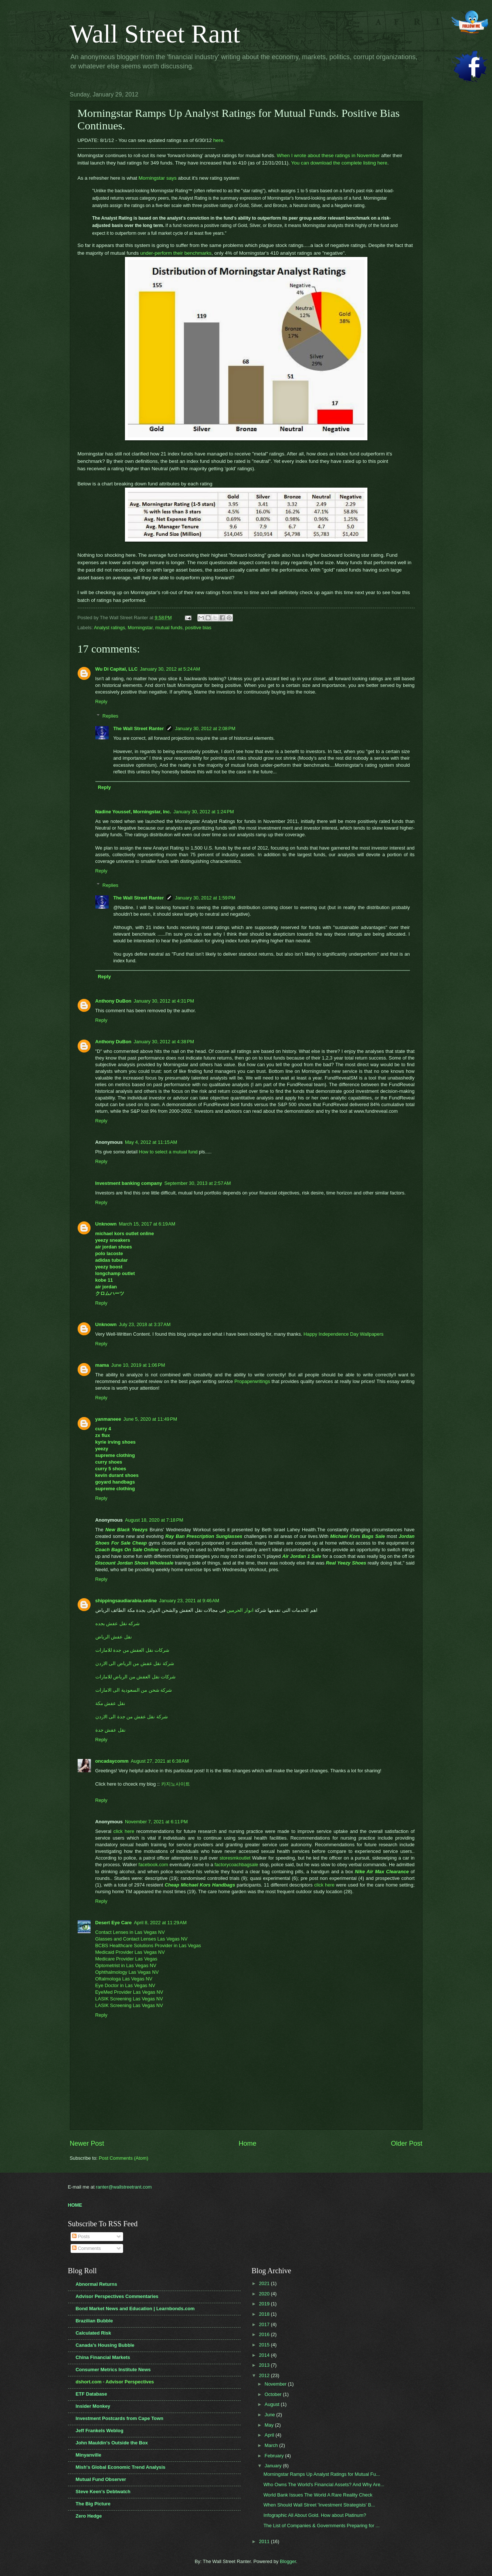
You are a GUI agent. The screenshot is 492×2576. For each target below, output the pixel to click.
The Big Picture (93, 2503)
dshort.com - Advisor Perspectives (115, 2382)
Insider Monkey (93, 2406)
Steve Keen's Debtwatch (103, 2491)
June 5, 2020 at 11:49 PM (150, 1419)
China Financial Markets (103, 2357)
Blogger (288, 2561)
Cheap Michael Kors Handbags (199, 1885)
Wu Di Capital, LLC (116, 669)
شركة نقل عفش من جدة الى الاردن (131, 1716)
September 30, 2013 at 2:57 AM (197, 1183)
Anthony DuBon (113, 1001)
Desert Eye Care (113, 1922)
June (270, 2414)
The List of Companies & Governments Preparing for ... (322, 2525)
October (274, 2394)
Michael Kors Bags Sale (357, 1536)
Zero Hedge (89, 2516)
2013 (265, 2365)
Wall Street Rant (155, 34)
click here (123, 1831)
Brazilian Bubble (94, 2321)
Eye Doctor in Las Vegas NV (125, 1985)
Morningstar (140, 627)
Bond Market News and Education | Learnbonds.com (135, 2308)
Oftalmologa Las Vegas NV (124, 1979)
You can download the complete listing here (339, 163)
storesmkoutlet (235, 1858)
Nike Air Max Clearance (382, 1871)
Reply (101, 701)
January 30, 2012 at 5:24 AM (170, 669)
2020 (265, 2294)
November (276, 2384)
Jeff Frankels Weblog (99, 2430)
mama (102, 1365)
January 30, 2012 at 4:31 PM (163, 1001)
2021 (265, 2283)
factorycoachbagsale (236, 1864)
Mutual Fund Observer (101, 2479)
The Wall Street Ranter (138, 728)
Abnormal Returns (96, 2284)
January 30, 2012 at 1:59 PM (205, 898)
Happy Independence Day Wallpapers (343, 1334)
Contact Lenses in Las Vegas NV (130, 1932)
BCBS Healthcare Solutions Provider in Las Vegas (148, 1945)
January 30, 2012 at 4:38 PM (163, 1041)
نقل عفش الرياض (113, 1637)
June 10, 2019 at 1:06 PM (138, 1365)
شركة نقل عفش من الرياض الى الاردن (134, 1663)
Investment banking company (128, 1183)
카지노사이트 (175, 1784)
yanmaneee (108, 1419)
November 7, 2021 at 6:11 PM (156, 1821)
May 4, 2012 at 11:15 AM (151, 1142)
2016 (265, 2334)
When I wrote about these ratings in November (328, 155)
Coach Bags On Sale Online (127, 1549)
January (274, 2465)
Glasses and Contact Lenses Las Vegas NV (141, 1939)
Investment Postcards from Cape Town (119, 2418)
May (270, 2425)
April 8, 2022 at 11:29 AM (160, 1922)
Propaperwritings (252, 1381)
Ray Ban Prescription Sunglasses (203, 1536)
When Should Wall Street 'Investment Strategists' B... (319, 2505)
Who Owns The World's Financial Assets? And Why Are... (324, 2484)
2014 (265, 2355)
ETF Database (91, 2394)
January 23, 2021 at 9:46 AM (189, 1600)
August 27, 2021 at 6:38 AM (160, 1761)
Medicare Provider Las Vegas (126, 1959)
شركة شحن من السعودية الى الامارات (133, 1690)
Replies (110, 715)
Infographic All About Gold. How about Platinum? (315, 2515)
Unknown (106, 1224)
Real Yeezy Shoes (346, 1563)
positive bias (198, 627)
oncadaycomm (112, 1761)
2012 (265, 2375)
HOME (75, 2205)
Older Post (406, 2143)
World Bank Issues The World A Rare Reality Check (318, 2495)
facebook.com (153, 1864)
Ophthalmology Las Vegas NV (127, 1972)
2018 (265, 2314)
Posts (81, 2236)
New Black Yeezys (126, 1529)
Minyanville (88, 2455)
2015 (265, 2345)
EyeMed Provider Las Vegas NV (129, 1992)
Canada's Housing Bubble (105, 2345)
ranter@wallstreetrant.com (124, 2187)
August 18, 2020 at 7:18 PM (154, 1520)
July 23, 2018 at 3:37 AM (144, 1324)
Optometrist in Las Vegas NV (125, 1965)
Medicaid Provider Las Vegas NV (130, 1952)
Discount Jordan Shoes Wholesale (134, 1563)
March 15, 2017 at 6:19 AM (147, 1224)
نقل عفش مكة (110, 1703)
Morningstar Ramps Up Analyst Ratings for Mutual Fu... (322, 2474)
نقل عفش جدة (110, 1730)
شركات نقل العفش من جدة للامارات (132, 1650)
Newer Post (87, 2143)
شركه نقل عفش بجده (117, 1623)
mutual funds (169, 627)
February (275, 2455)
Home (247, 2143)
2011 (265, 2541)
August (273, 2404)
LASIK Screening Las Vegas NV (129, 1999)
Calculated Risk (93, 2333)
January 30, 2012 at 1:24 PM (203, 811)
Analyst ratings (109, 627)
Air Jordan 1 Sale (301, 1556)
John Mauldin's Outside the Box (112, 2442)
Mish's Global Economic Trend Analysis (121, 2467)
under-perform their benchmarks (175, 253)
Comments (86, 2248)
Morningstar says (158, 178)
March (272, 2445)
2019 (265, 2303)
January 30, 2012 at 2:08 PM (205, 728)
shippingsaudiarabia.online (126, 1600)
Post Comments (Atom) (123, 2158)
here (218, 140)
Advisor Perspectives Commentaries (117, 2296)
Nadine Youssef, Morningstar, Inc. (133, 811)
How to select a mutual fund (168, 1152)
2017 (265, 2324)
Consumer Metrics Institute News (113, 2369)
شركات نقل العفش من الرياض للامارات (135, 1677)
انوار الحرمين (240, 1610)
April (270, 2435)
